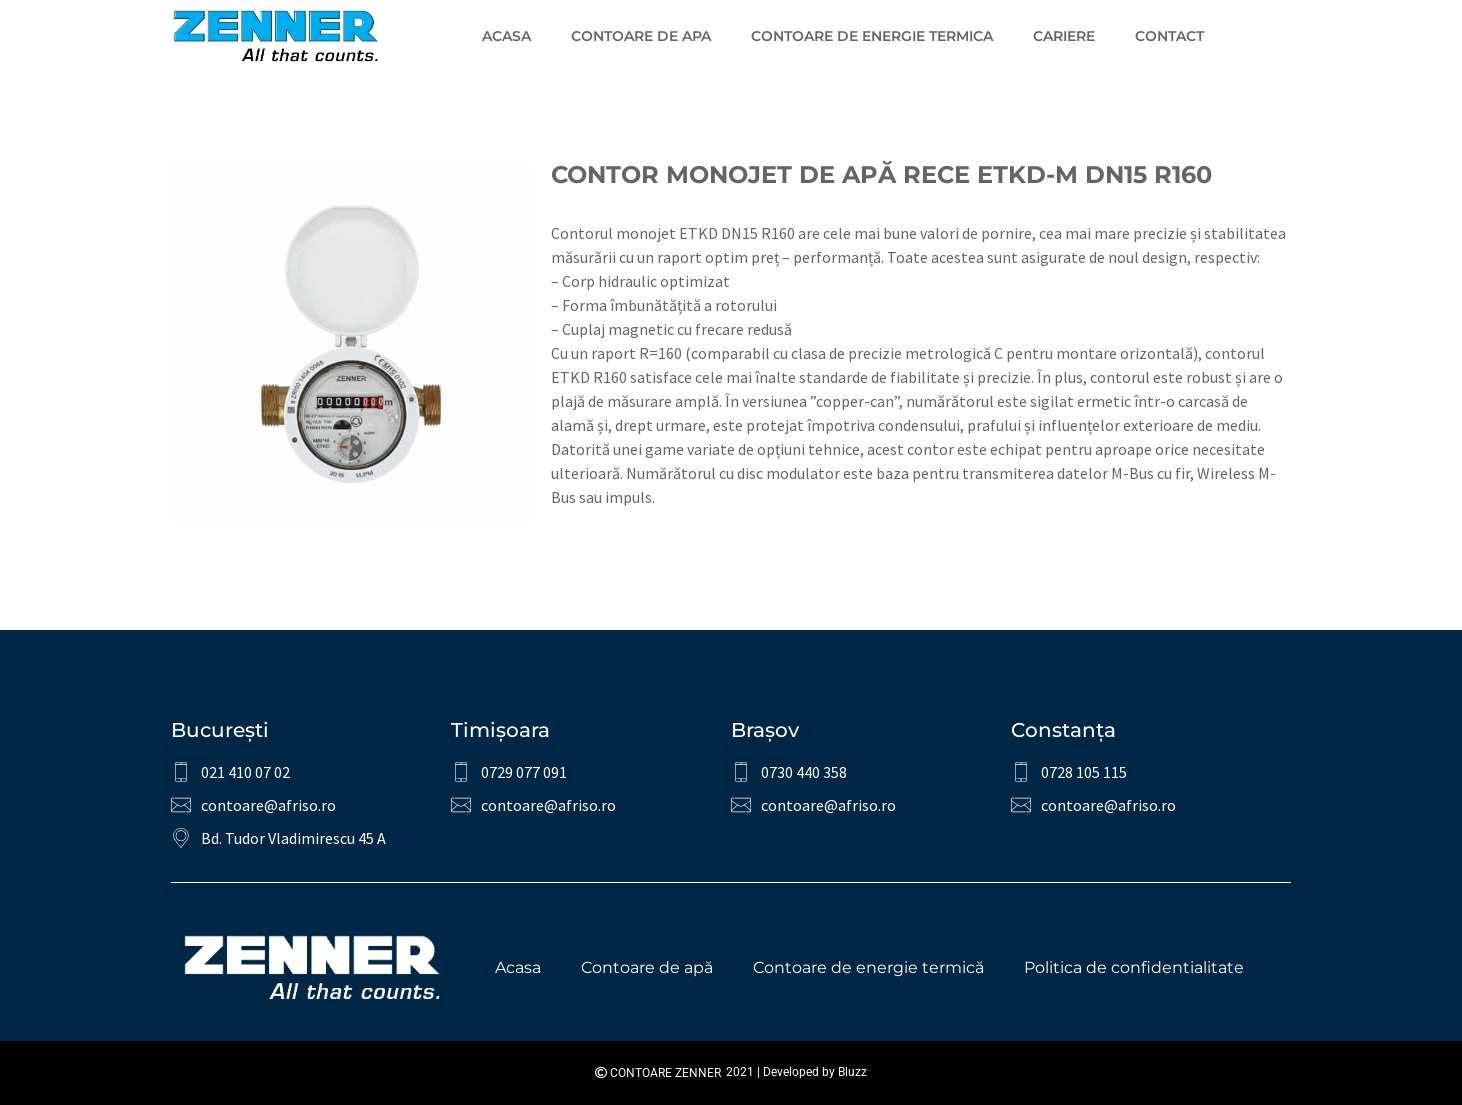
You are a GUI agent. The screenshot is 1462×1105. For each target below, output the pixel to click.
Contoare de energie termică (868, 967)
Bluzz (852, 1072)
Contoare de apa (641, 36)
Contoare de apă (647, 967)
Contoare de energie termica (872, 36)
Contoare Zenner (658, 1073)
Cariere (1064, 36)
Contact (1169, 36)
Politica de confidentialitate (1134, 967)
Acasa (506, 36)
